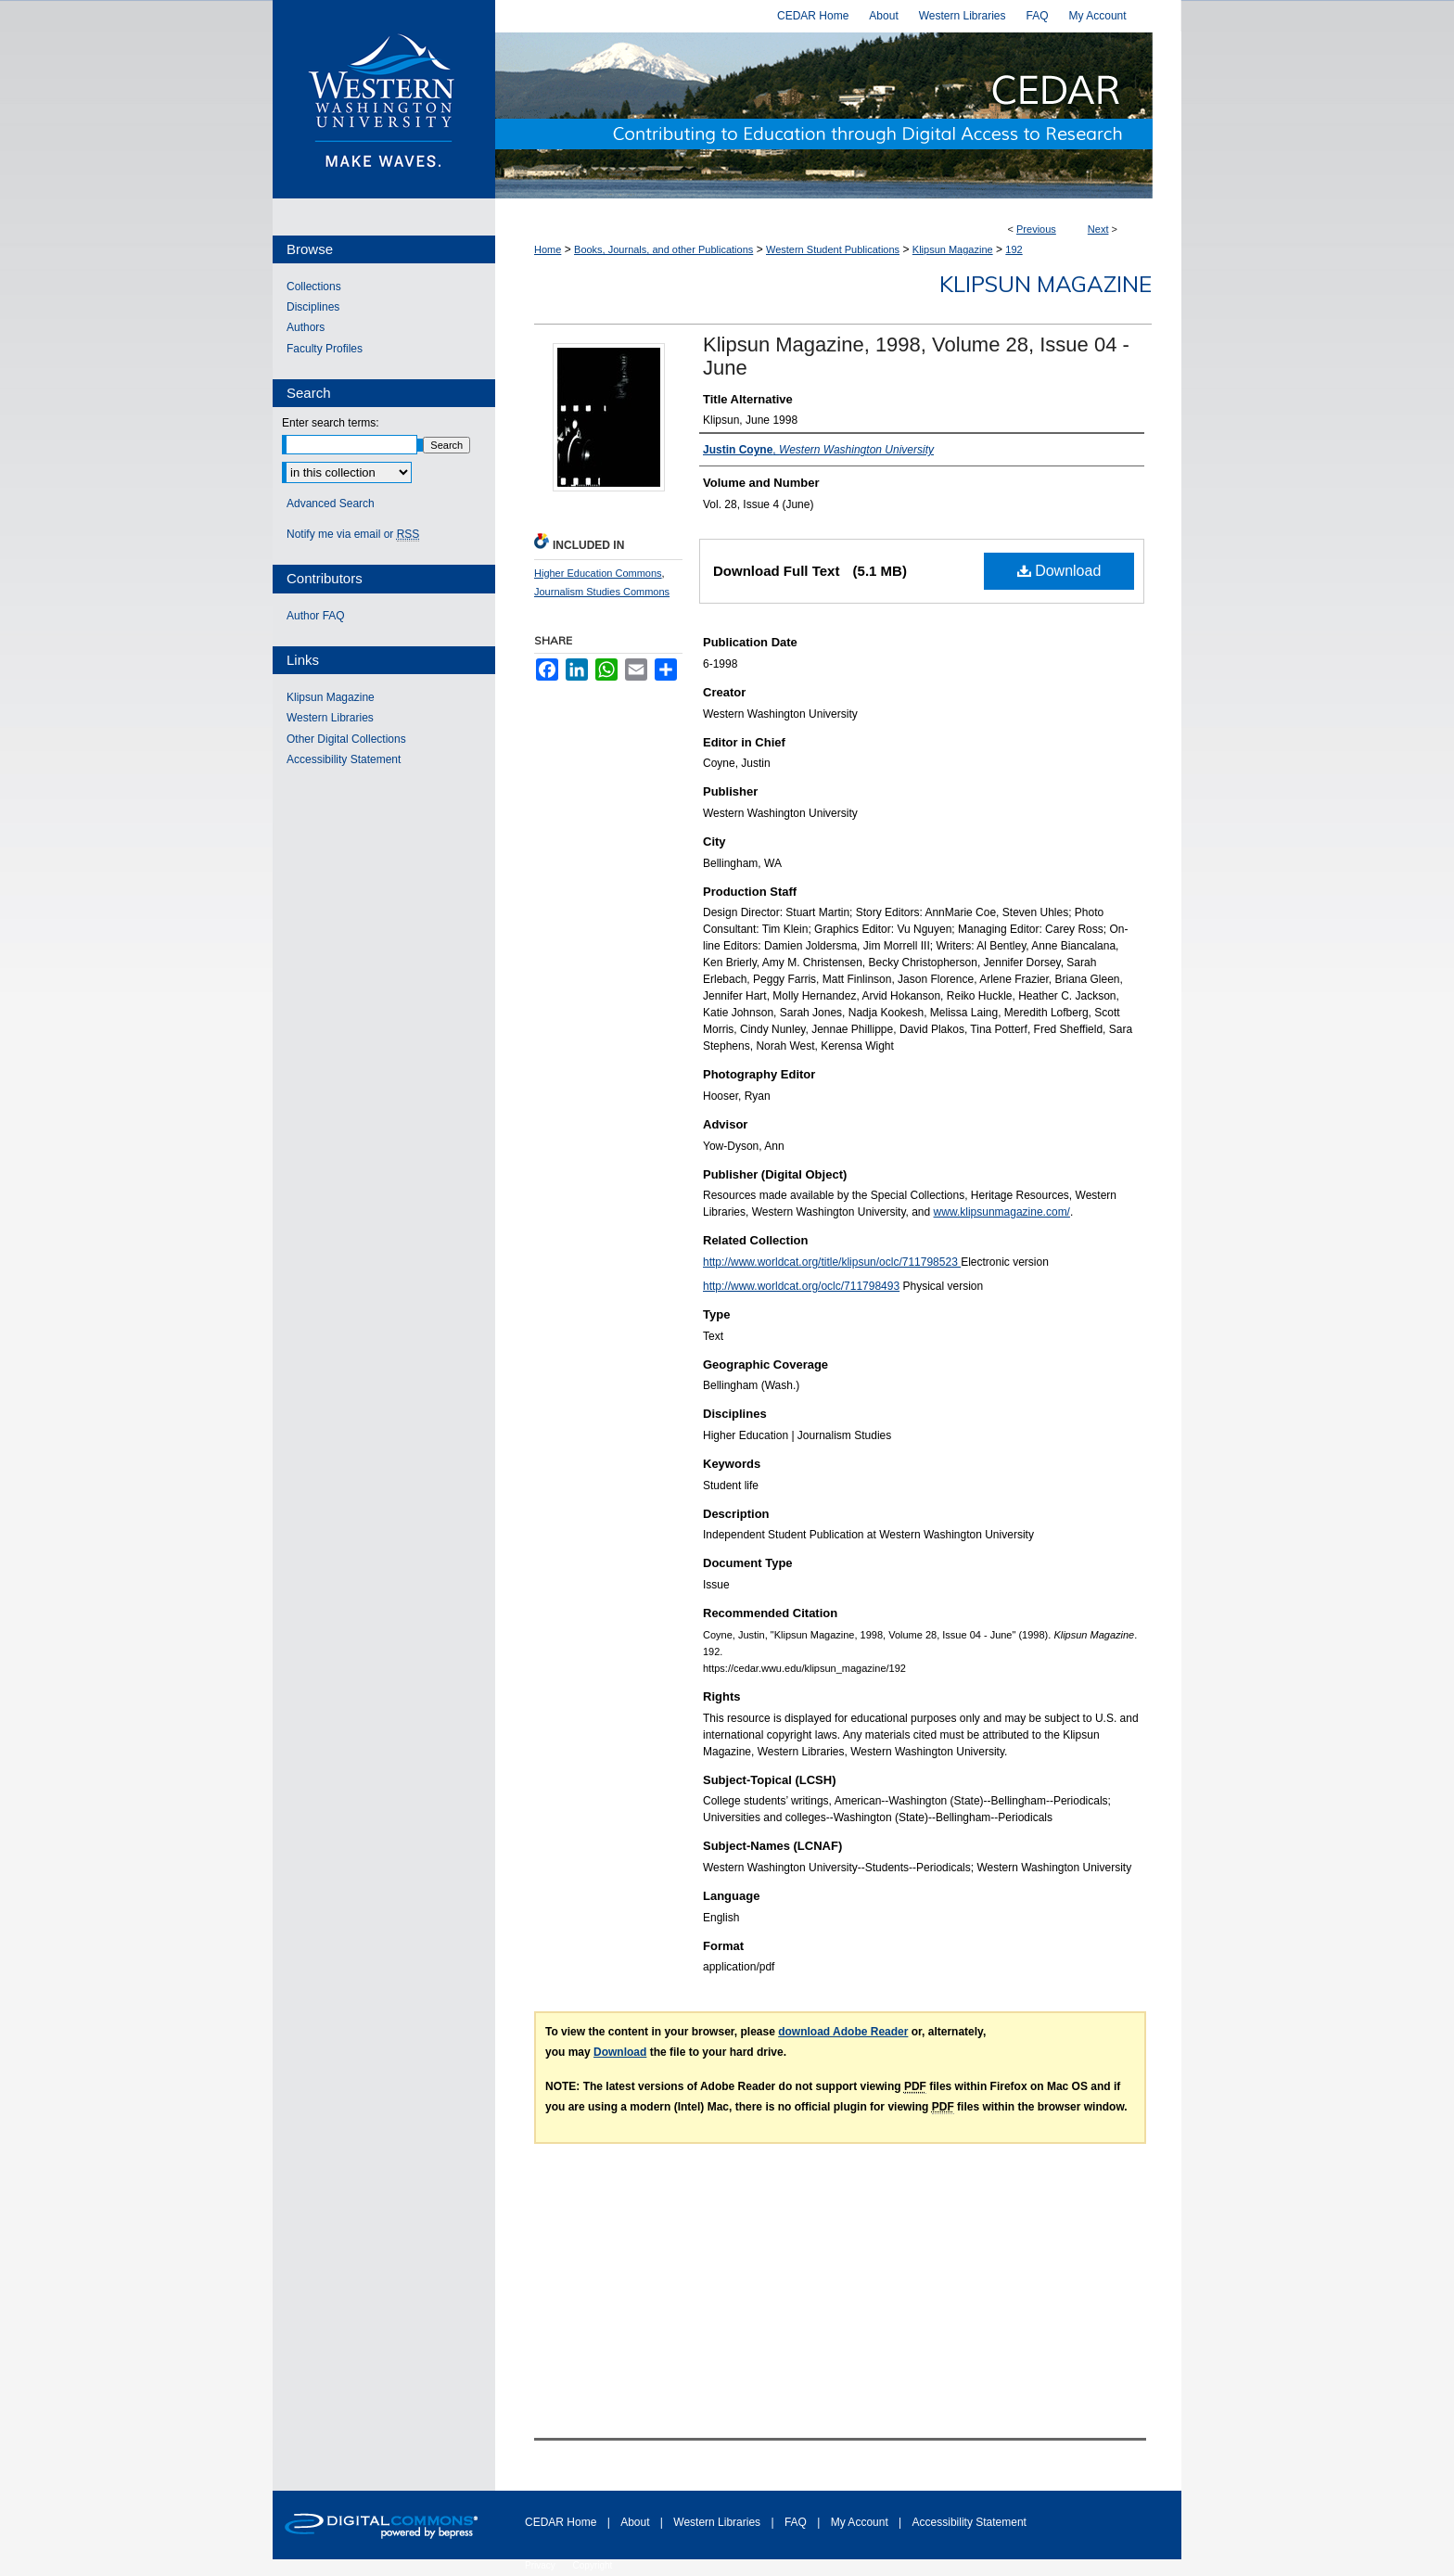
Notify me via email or (353, 534)
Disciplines (313, 306)
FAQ (797, 2522)
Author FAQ (316, 615)
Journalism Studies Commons (602, 591)
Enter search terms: (330, 422)
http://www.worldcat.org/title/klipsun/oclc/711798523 (832, 1262)
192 (1013, 249)
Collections (314, 286)
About (636, 2522)
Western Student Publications (832, 249)
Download (1059, 571)
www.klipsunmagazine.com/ (1002, 1211)
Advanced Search (331, 503)
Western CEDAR (838, 115)
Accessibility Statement (344, 759)
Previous (1036, 229)
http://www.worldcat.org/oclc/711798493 (801, 1286)
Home (547, 249)
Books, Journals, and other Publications (663, 249)
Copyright (593, 2565)
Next (1098, 229)
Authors (306, 327)
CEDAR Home (562, 2522)
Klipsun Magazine (952, 249)
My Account (861, 2522)
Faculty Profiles (325, 348)
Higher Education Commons (598, 573)
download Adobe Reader (843, 2031)
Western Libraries (330, 717)
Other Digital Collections (346, 739)
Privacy (541, 2565)
